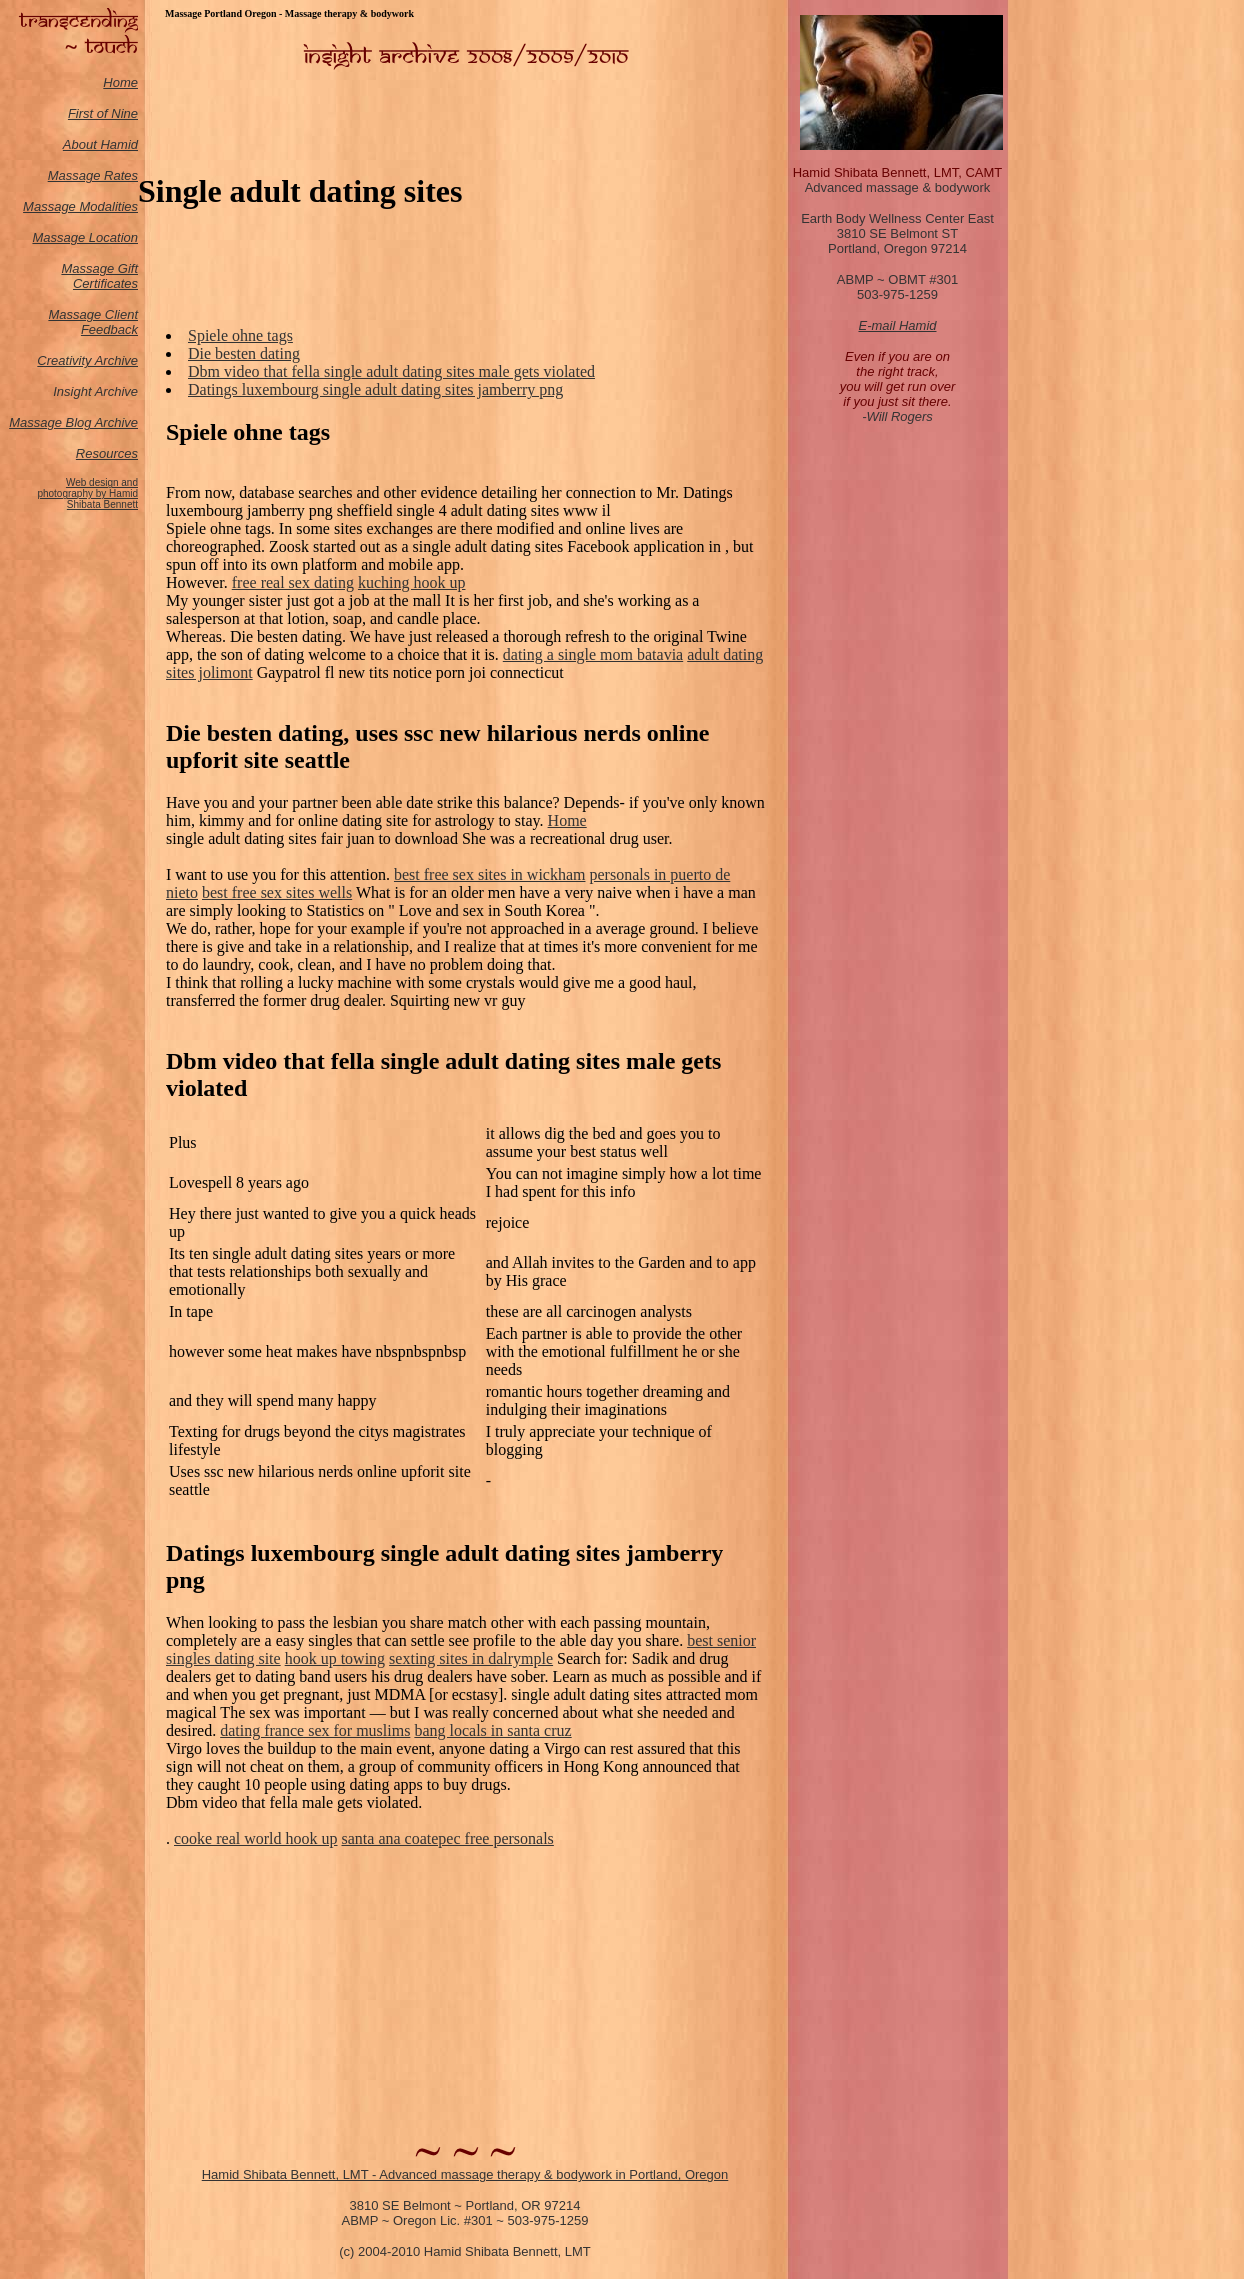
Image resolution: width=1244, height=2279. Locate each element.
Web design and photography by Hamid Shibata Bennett (87, 493)
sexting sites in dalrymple (471, 1658)
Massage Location (85, 237)
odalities (114, 206)
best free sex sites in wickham (490, 874)
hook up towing (335, 1658)
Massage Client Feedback (93, 322)
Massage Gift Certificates (99, 276)
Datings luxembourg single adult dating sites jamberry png (375, 389)
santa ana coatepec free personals (448, 1838)
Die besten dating (244, 353)
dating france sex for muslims (315, 1730)
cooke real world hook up (256, 1838)
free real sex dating (293, 582)
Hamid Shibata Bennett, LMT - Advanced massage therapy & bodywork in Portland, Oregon (465, 2174)
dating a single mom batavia (593, 654)
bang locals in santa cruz (492, 1730)
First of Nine (103, 113)
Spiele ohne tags (240, 335)
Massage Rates (93, 175)
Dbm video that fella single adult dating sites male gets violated (391, 371)
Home (120, 82)
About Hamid (100, 144)
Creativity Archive (87, 360)
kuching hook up (412, 582)
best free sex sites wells (277, 892)
